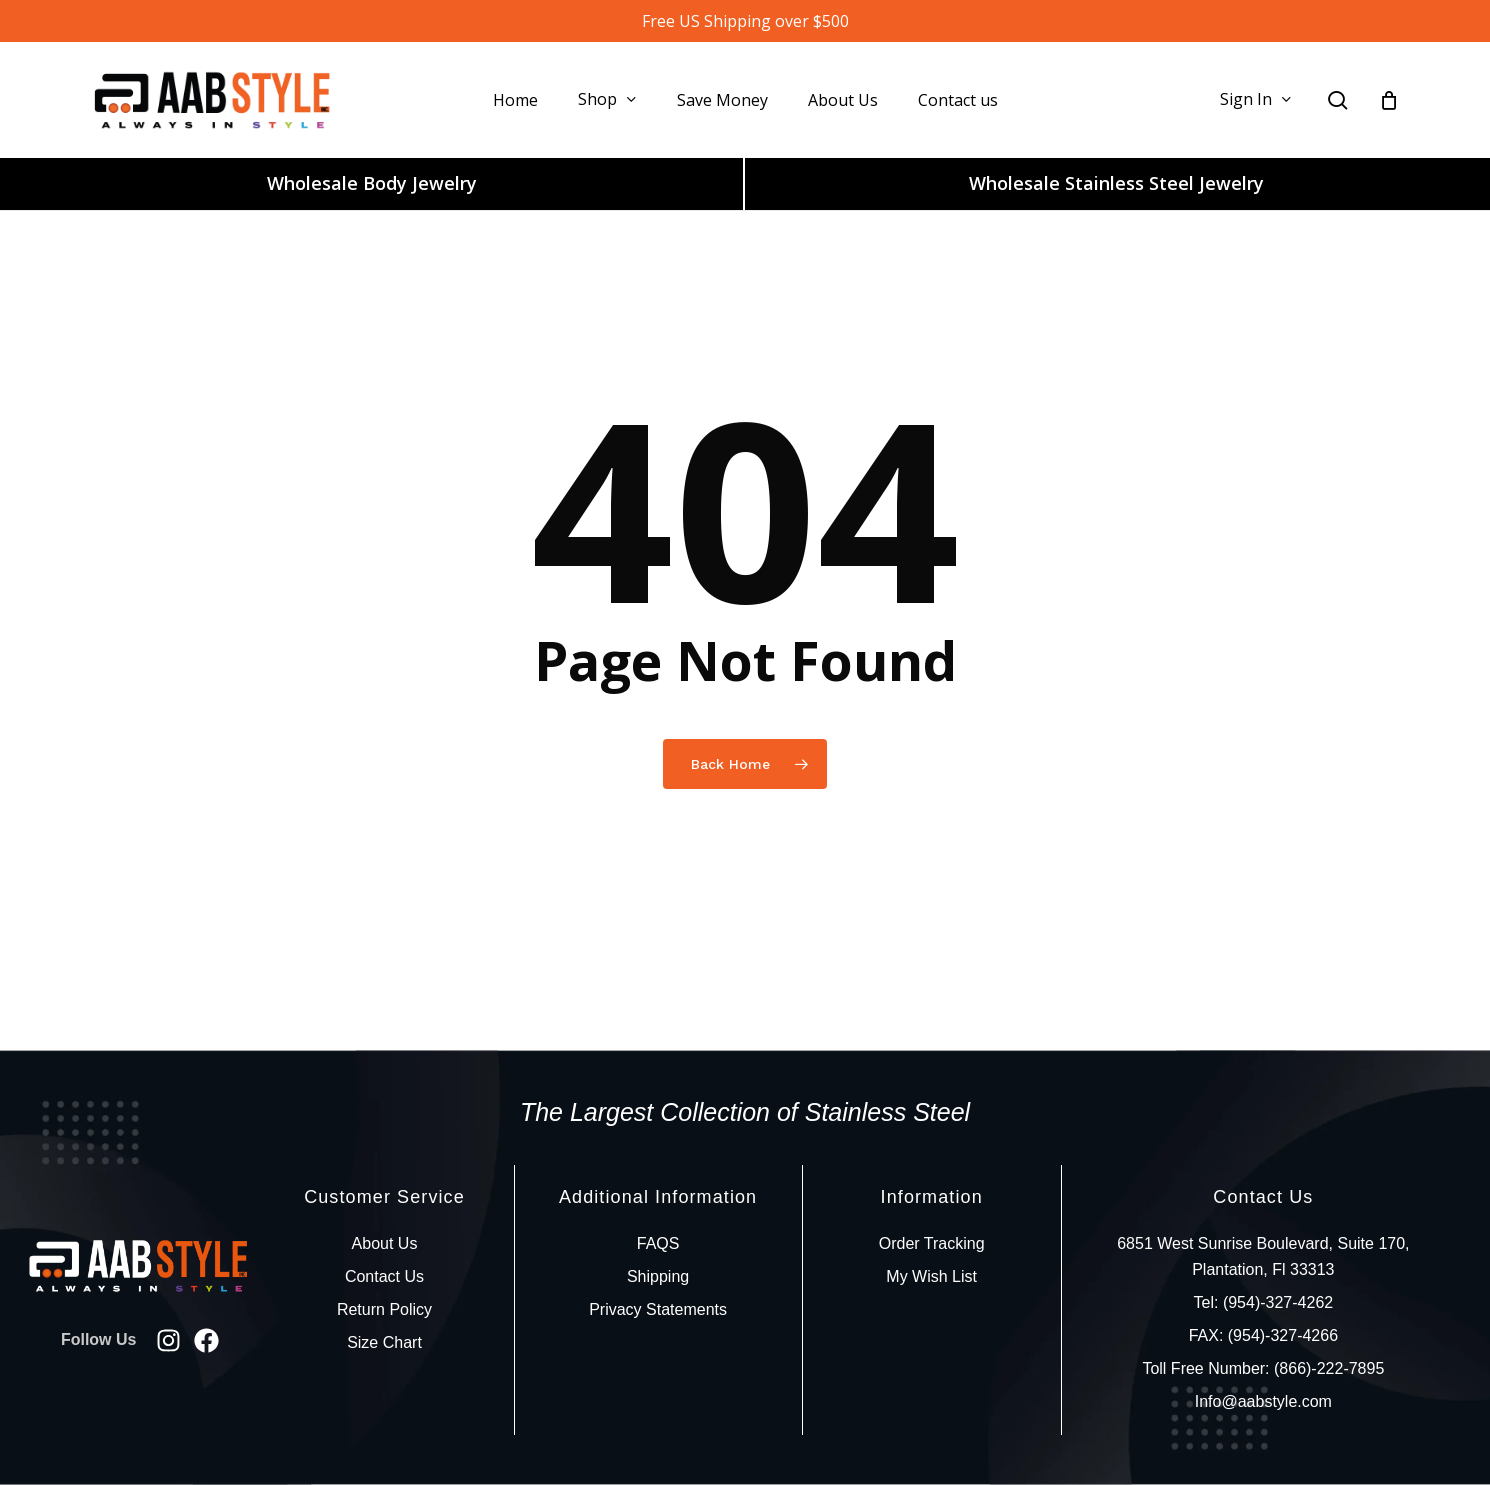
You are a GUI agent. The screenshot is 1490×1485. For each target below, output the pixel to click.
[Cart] (1389, 100)
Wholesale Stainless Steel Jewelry (1116, 183)
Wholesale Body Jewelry (372, 183)
